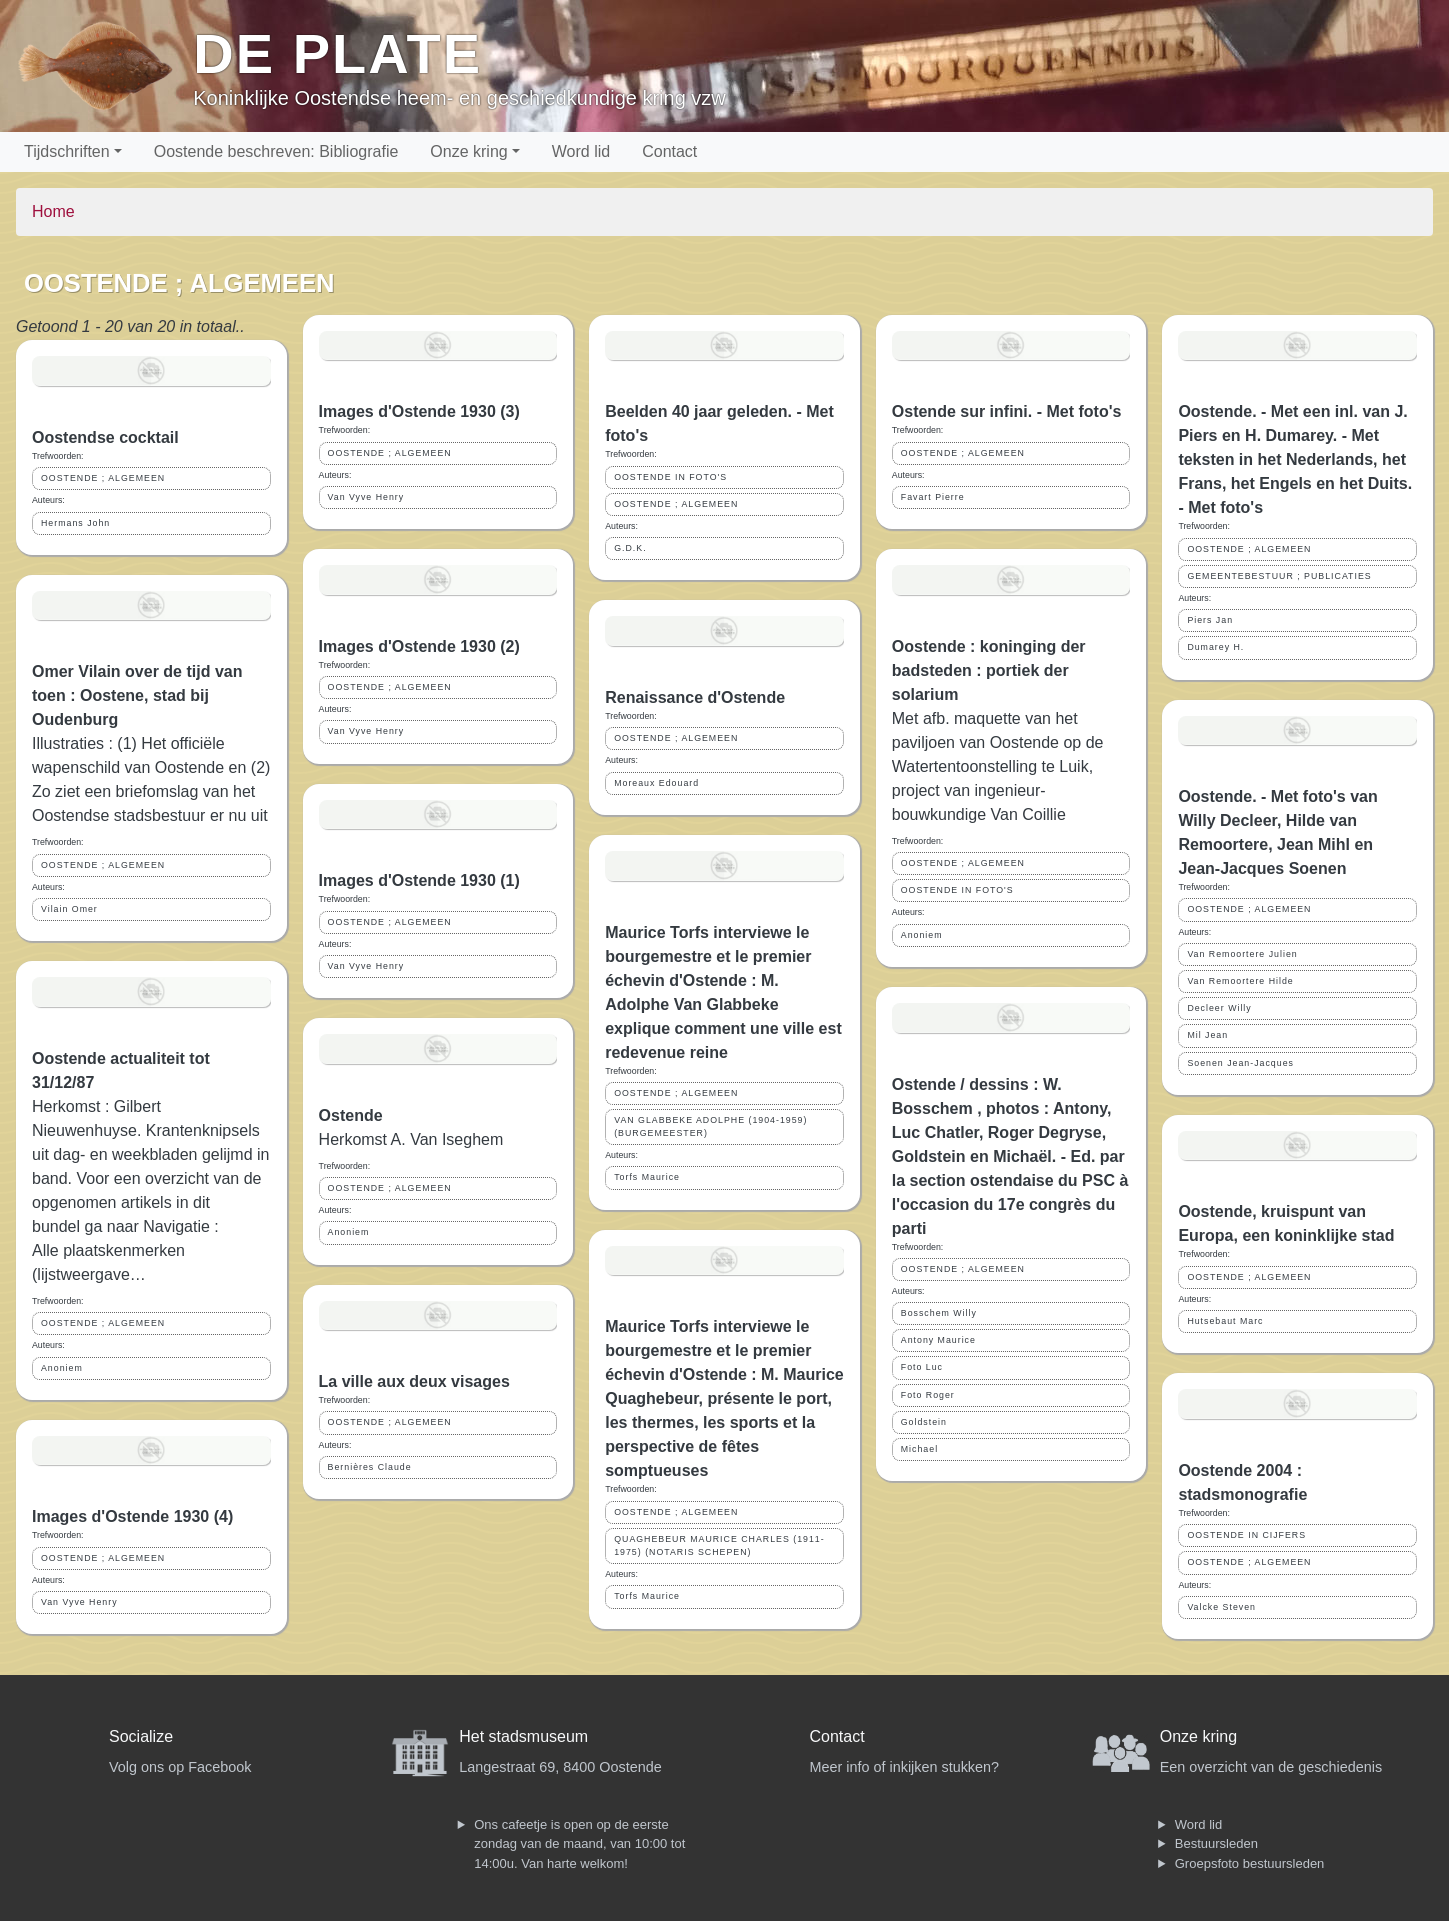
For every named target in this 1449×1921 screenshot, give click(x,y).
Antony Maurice (938, 1340)
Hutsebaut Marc (1225, 1321)
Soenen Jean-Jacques (1240, 1063)
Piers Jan (1210, 620)
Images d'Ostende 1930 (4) (132, 1516)
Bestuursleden (1216, 1843)
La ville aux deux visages (414, 1381)
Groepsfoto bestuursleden (1250, 1863)
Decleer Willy (1219, 1008)
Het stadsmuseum (523, 1736)
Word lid (581, 151)
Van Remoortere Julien (1242, 954)
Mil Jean (1207, 1035)
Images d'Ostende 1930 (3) (419, 411)
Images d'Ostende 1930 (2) (419, 646)
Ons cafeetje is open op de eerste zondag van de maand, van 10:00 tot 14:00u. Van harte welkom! (579, 1844)
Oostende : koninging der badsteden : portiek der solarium (989, 670)
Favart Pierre (933, 497)
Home (53, 211)
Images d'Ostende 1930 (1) (419, 880)
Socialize (141, 1736)
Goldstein (924, 1422)
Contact (669, 151)
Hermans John (75, 523)
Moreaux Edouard (656, 783)
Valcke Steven (1221, 1607)
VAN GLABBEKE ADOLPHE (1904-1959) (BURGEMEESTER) (710, 1126)
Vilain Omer (69, 909)
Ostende (351, 1115)
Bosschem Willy (939, 1313)
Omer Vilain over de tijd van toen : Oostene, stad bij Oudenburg (137, 695)
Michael (919, 1449)
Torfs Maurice (647, 1177)
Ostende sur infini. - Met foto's (1007, 411)
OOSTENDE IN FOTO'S (670, 477)
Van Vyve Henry (79, 1602)
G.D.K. (630, 548)
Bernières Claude (370, 1467)
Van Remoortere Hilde (1240, 981)
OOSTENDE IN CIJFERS (1246, 1535)
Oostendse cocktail (105, 437)
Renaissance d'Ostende (695, 697)
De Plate (337, 53)
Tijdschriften (67, 151)
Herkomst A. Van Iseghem (411, 1139)
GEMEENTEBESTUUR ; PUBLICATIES (1279, 576)
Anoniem (62, 1368)
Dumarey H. (1215, 647)
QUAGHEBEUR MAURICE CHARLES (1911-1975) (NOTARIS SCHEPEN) (719, 1545)
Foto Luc (922, 1367)
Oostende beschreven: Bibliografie (276, 151)
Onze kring (468, 151)
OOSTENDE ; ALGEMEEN (103, 478)
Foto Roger (928, 1395)
